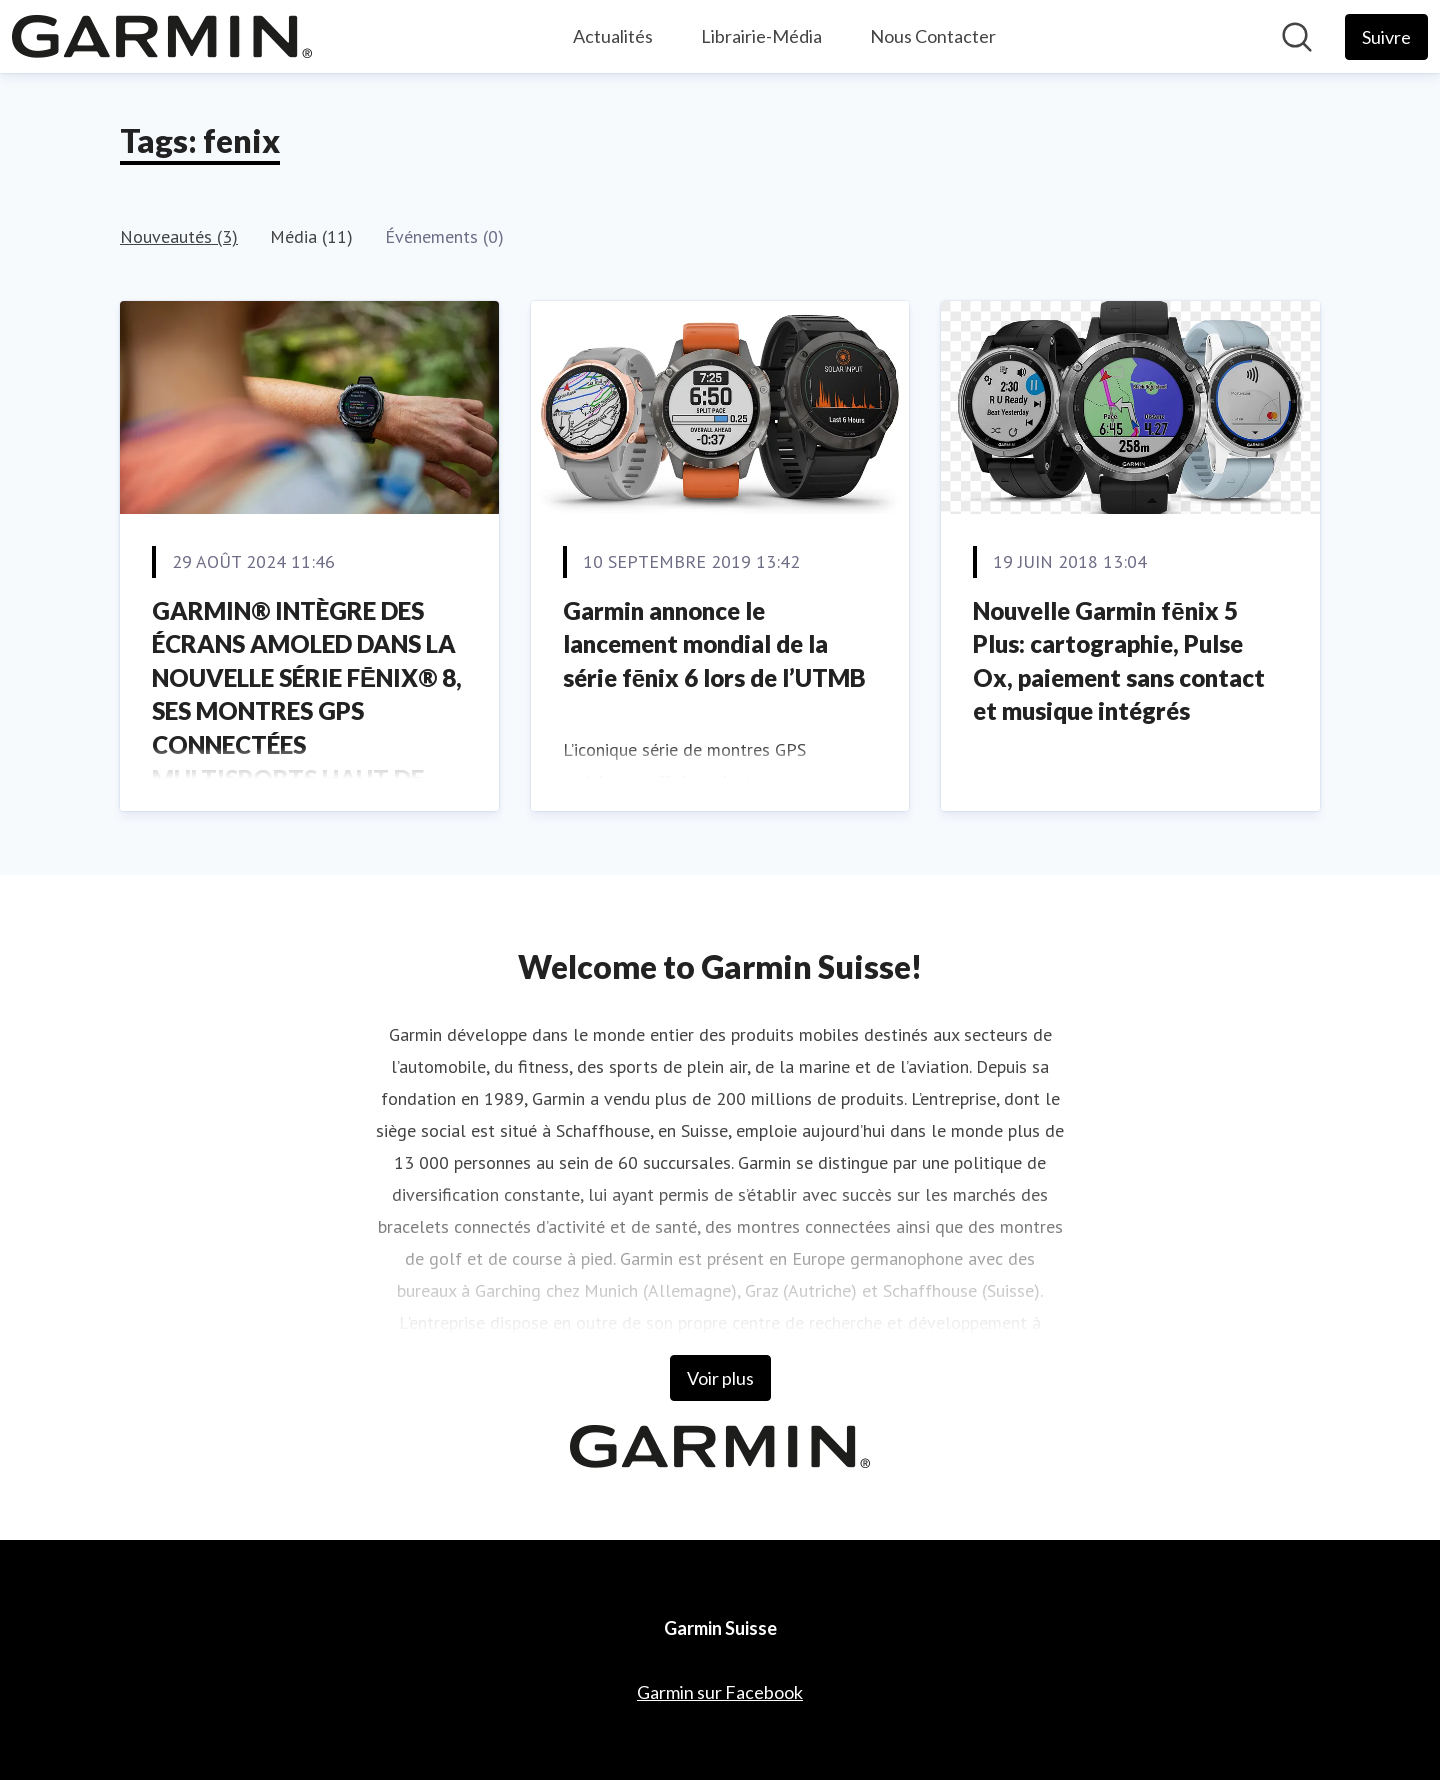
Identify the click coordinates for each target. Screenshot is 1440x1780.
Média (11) (311, 236)
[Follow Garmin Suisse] (1386, 37)
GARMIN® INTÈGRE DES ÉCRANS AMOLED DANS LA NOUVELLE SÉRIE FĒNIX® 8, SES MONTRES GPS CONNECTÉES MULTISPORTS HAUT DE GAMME (307, 711)
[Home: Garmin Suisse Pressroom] (162, 36)
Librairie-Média (761, 36)
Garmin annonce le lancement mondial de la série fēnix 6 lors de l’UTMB (714, 644)
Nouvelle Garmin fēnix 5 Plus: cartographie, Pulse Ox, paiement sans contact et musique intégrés (1119, 661)
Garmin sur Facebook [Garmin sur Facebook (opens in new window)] (720, 1692)
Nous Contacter (933, 36)
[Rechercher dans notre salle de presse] (1297, 37)
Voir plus (720, 1378)
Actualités (613, 36)
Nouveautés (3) (179, 236)
